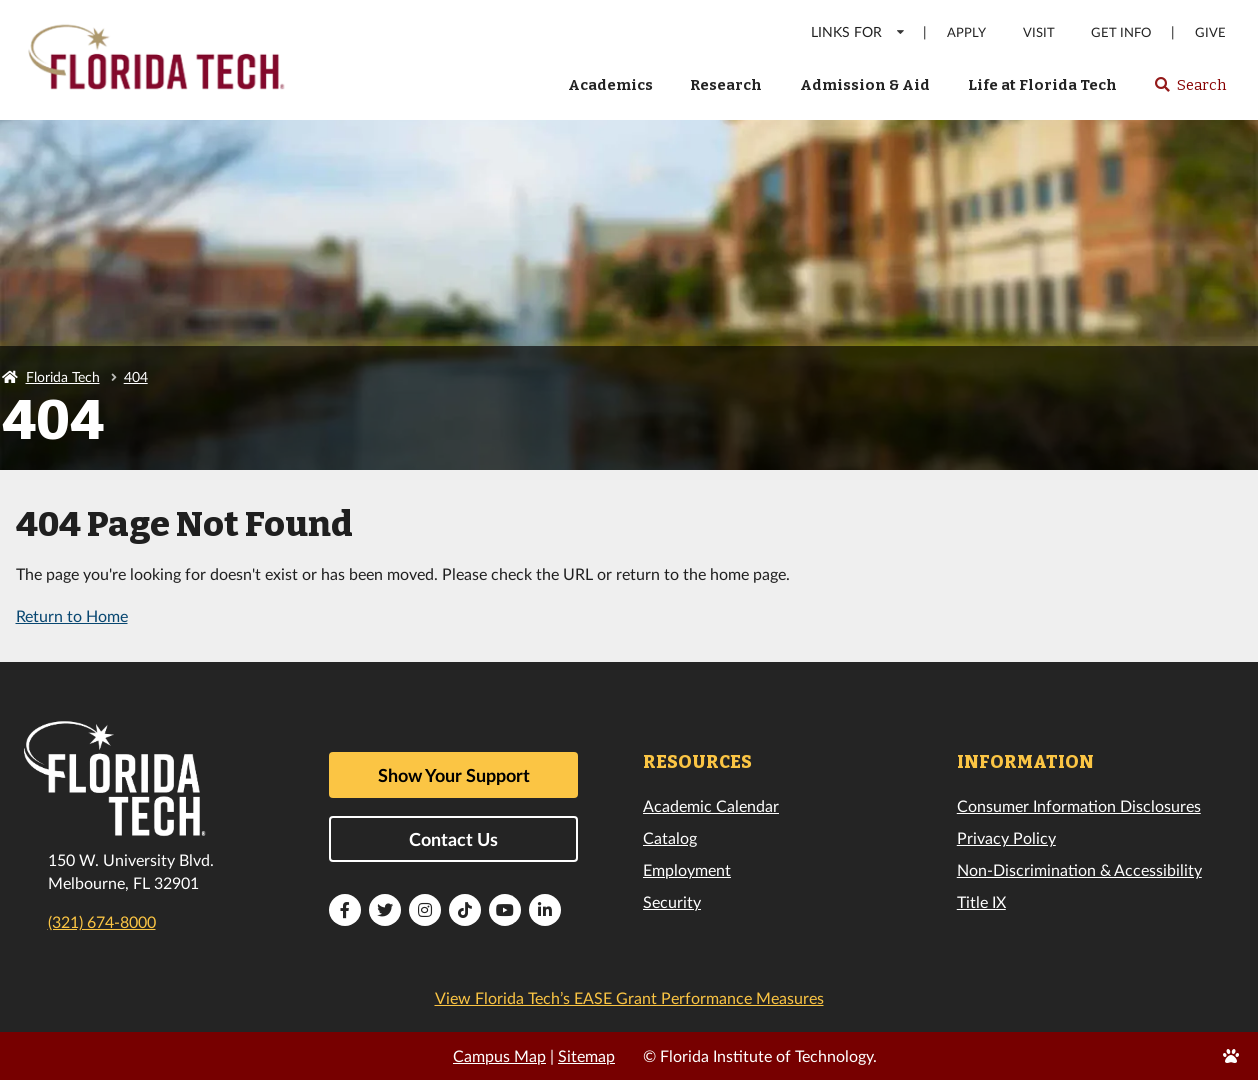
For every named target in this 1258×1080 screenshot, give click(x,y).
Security (672, 901)
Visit (1039, 32)
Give (1210, 32)
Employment (687, 869)
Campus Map (499, 1055)
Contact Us (453, 839)
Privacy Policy (1006, 837)
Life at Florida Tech (1042, 85)
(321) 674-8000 (102, 921)
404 (136, 376)
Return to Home (72, 615)
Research (726, 85)
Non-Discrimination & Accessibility (1079, 869)
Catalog (670, 837)
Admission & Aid (865, 85)
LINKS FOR (858, 31)
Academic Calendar (711, 805)
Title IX (981, 901)
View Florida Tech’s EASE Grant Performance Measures (629, 997)
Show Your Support (454, 775)
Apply (966, 32)
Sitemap (586, 1055)
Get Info (1121, 32)
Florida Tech (63, 376)
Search (1189, 91)
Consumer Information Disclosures (1079, 805)
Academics (610, 85)
